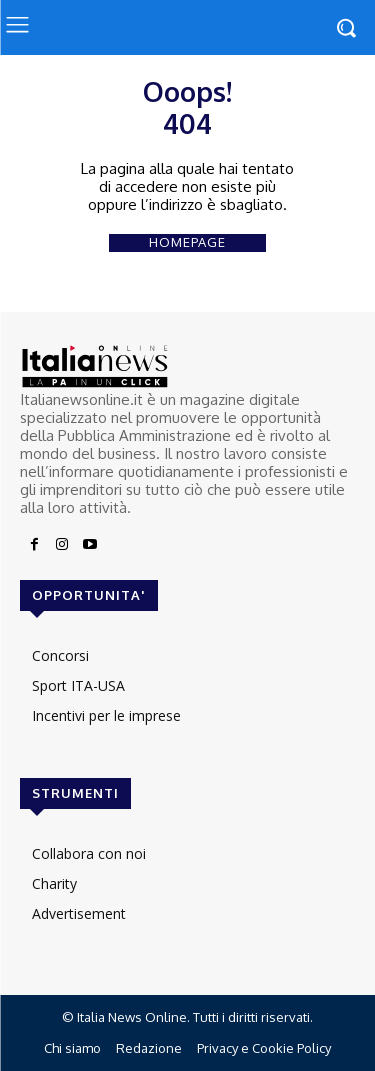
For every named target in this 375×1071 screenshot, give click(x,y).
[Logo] (187, 366)
